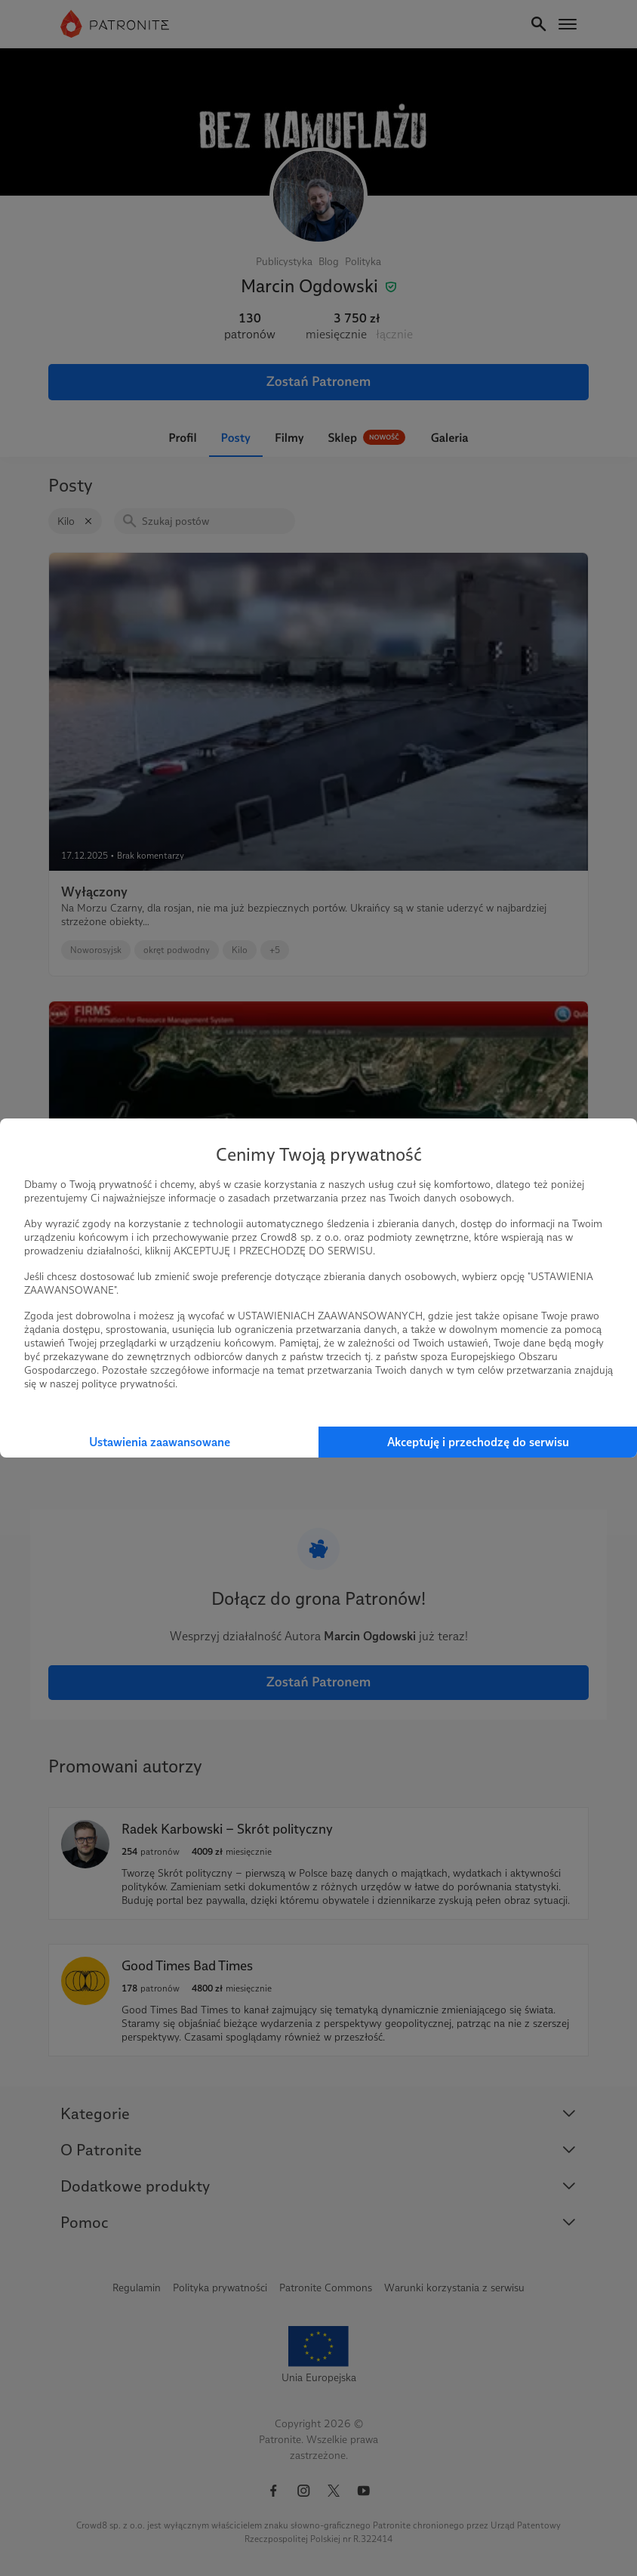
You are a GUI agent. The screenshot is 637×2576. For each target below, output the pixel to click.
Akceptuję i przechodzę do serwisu (478, 1442)
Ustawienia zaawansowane (159, 1442)
